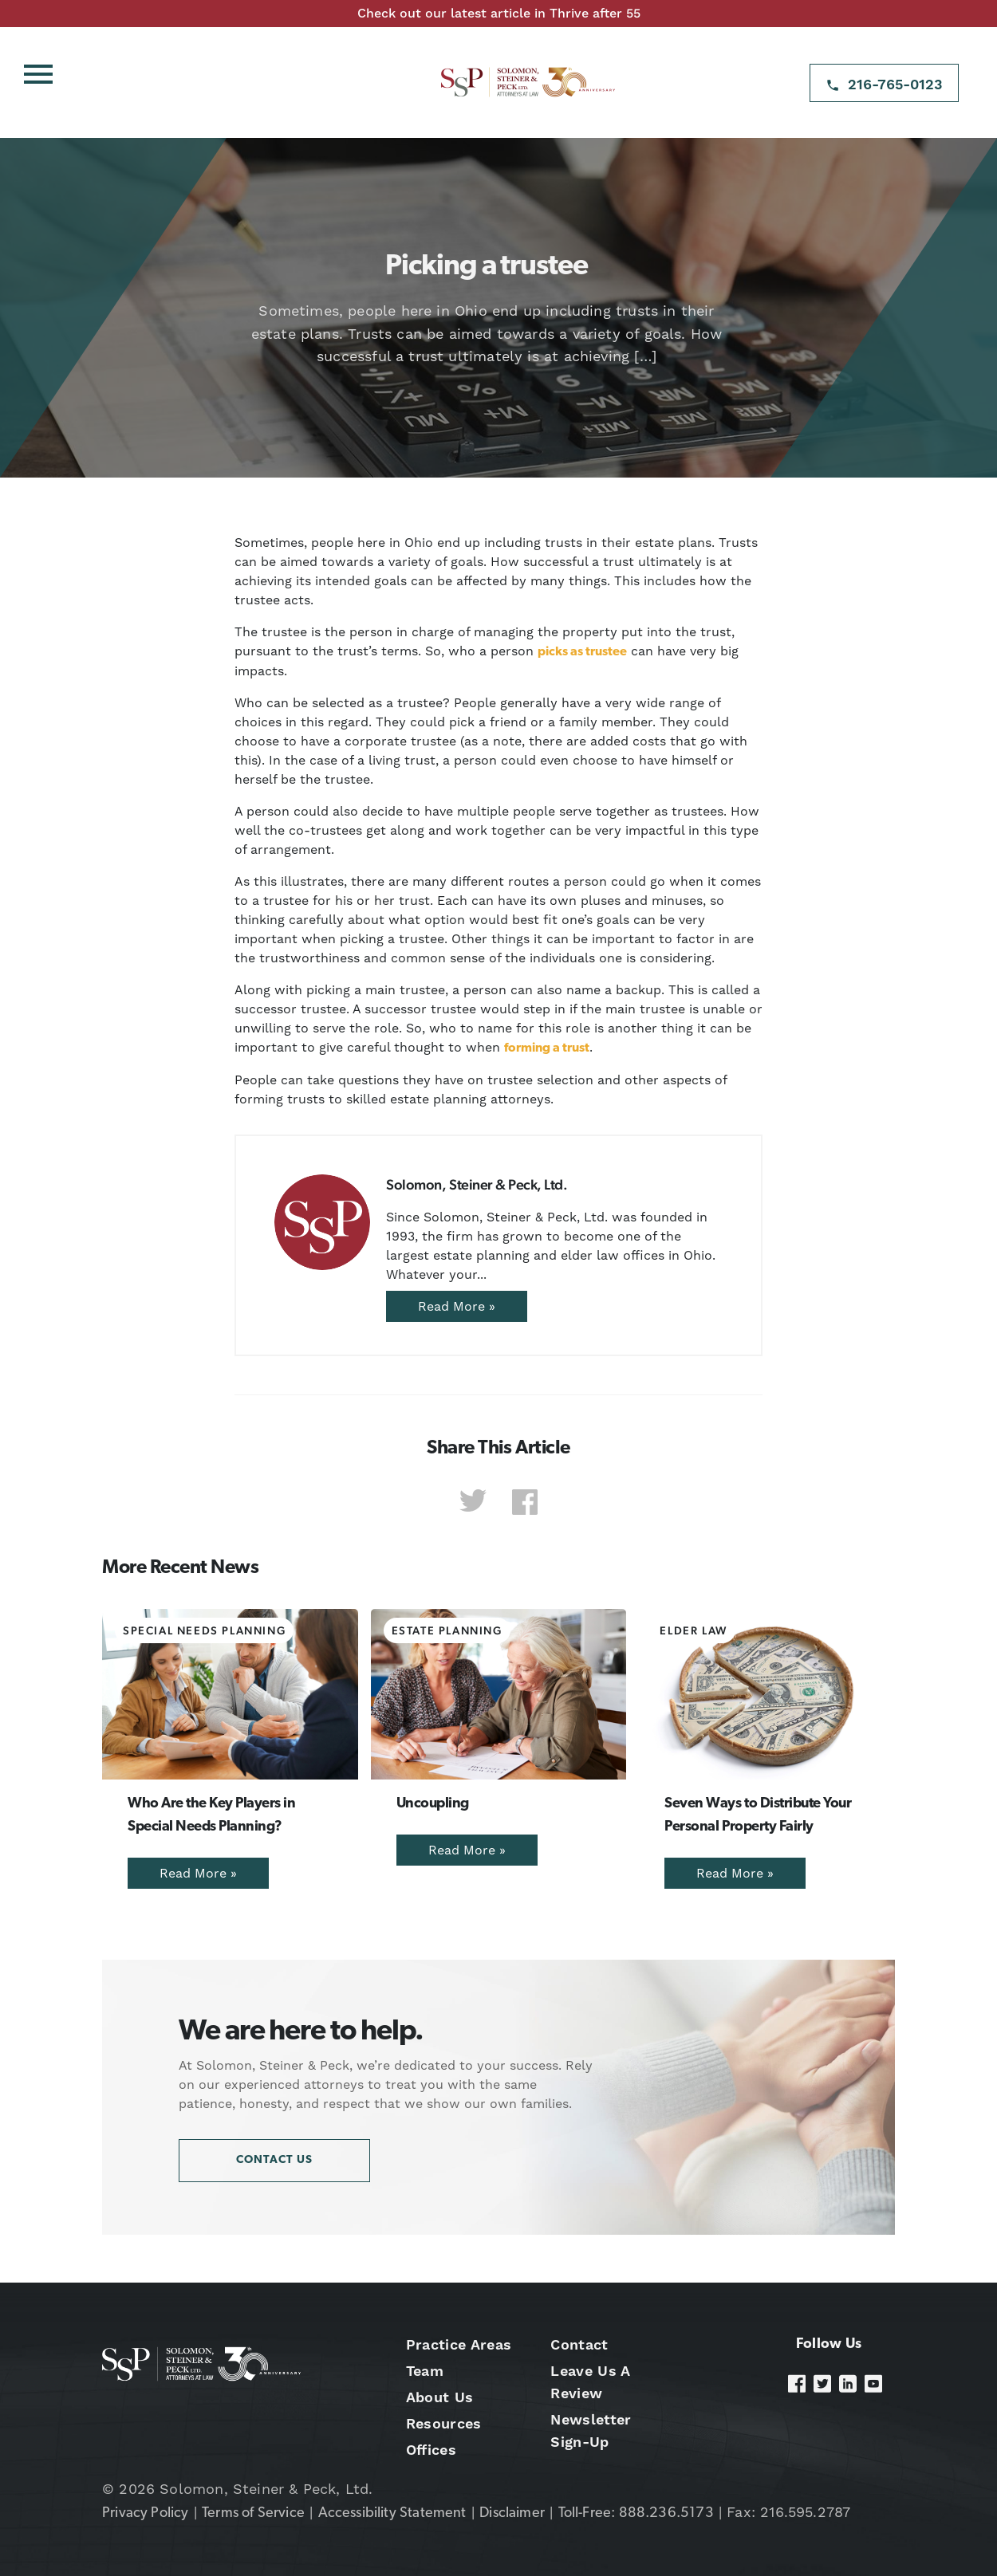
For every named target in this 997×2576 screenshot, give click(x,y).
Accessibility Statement (392, 2513)
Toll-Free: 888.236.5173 (636, 2513)
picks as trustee (582, 652)
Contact (579, 2344)
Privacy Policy (145, 2513)
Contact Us (274, 2160)
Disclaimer (512, 2513)
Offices (431, 2449)
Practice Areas (458, 2344)
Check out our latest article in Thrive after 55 (498, 13)
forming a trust (546, 1048)
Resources (444, 2423)
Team (424, 2370)
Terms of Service (253, 2513)
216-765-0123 (895, 84)
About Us (440, 2397)
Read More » (456, 1306)
